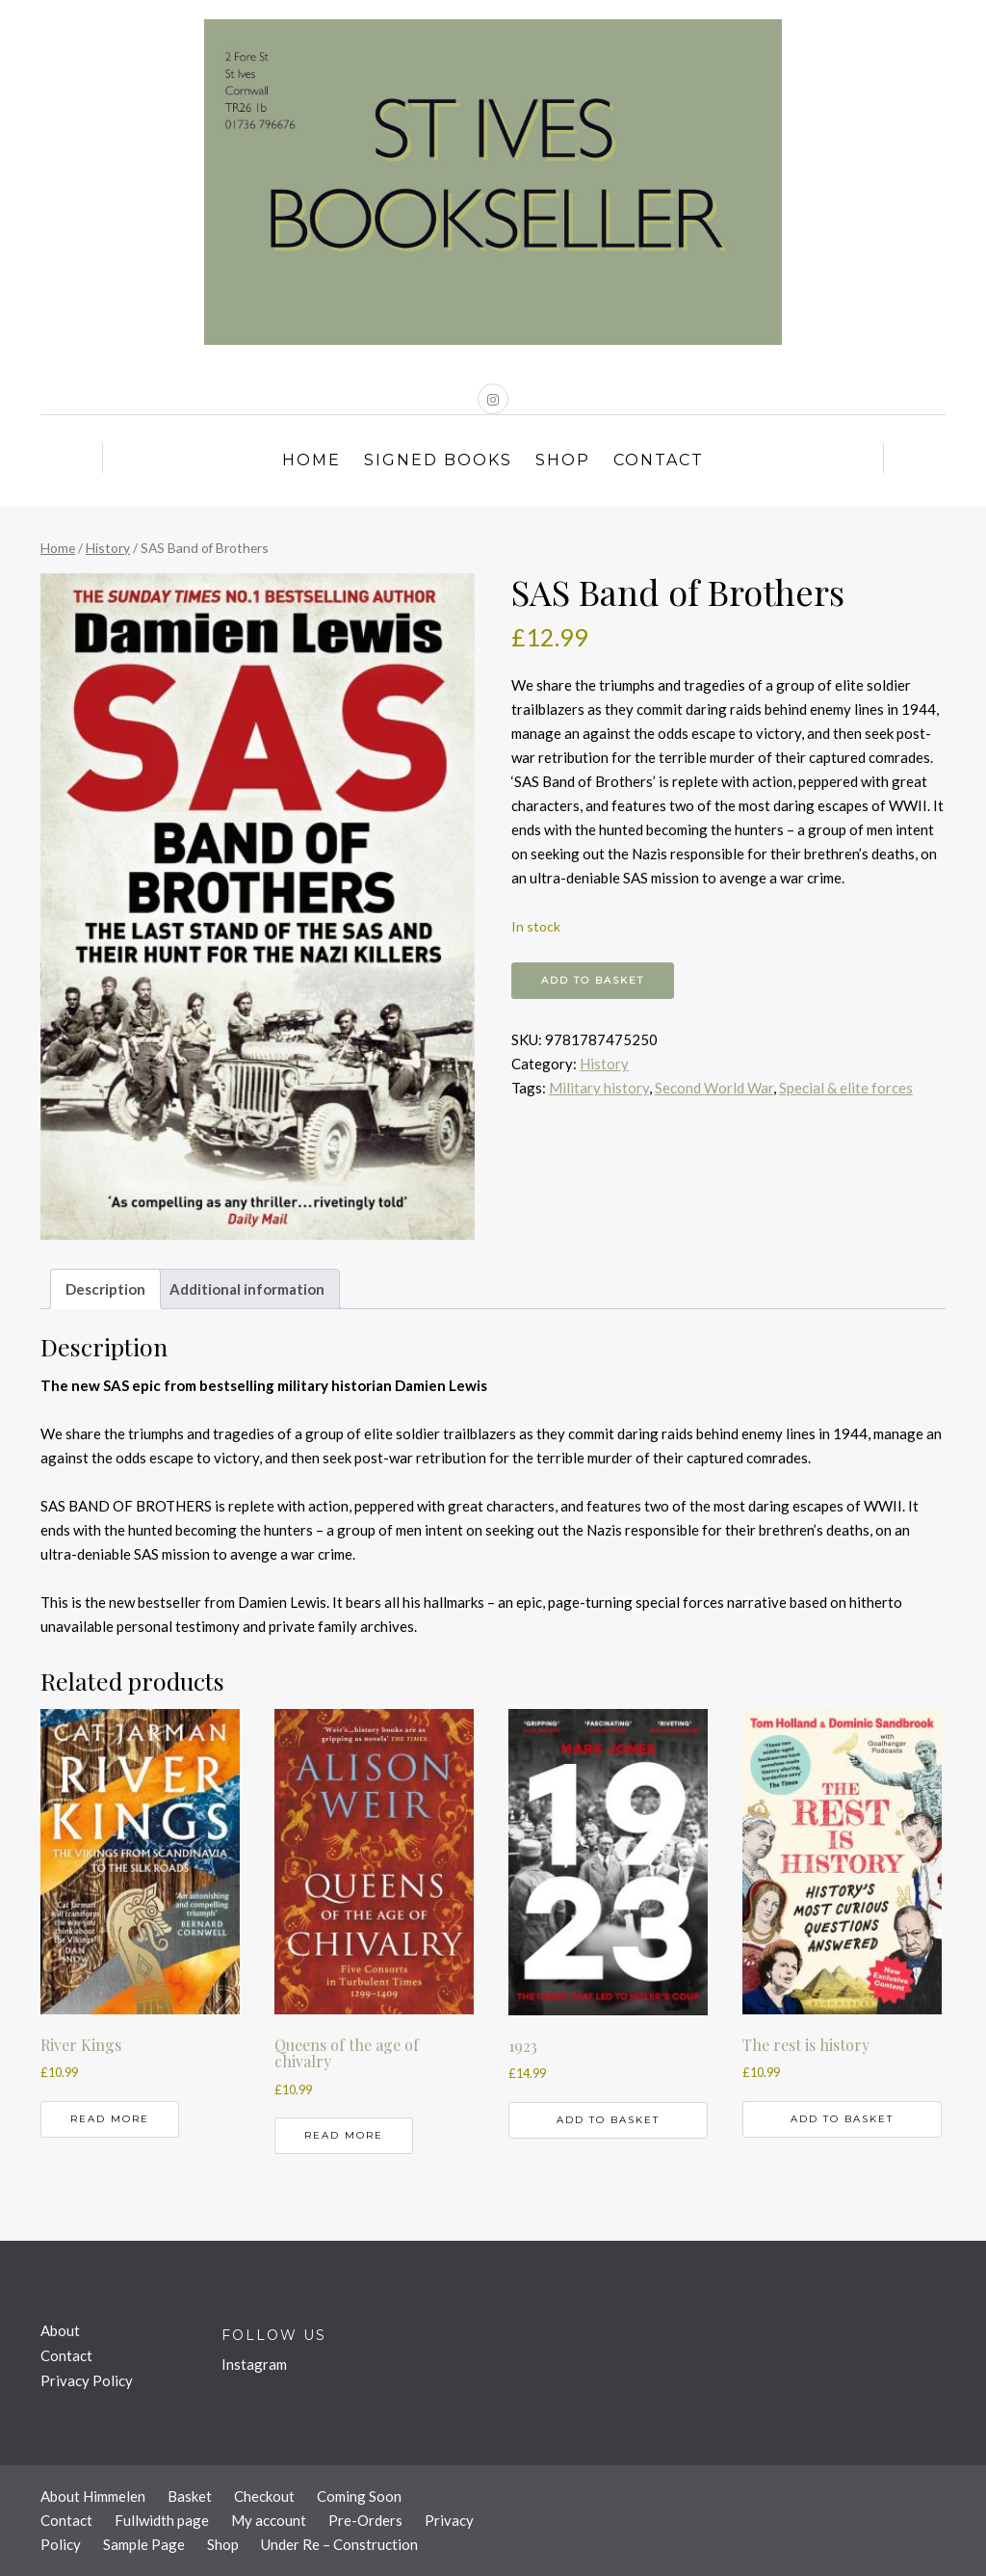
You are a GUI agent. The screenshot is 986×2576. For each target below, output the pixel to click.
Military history (599, 1087)
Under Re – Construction (339, 2544)
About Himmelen (92, 2496)
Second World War (714, 1087)
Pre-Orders (365, 2520)
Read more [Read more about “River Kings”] (109, 2119)
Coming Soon (359, 2496)
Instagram (254, 2364)
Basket (190, 2496)
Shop (562, 460)
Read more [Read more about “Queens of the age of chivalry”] (343, 2135)
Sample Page (144, 2544)
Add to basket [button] (608, 2120)
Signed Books (438, 460)
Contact (658, 460)
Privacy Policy (86, 2380)
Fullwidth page (162, 2520)
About (60, 2330)
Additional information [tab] (246, 1289)
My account (268, 2520)
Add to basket (592, 980)
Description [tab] (105, 1289)
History (108, 547)
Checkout (264, 2496)
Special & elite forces (846, 1087)
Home (311, 460)
